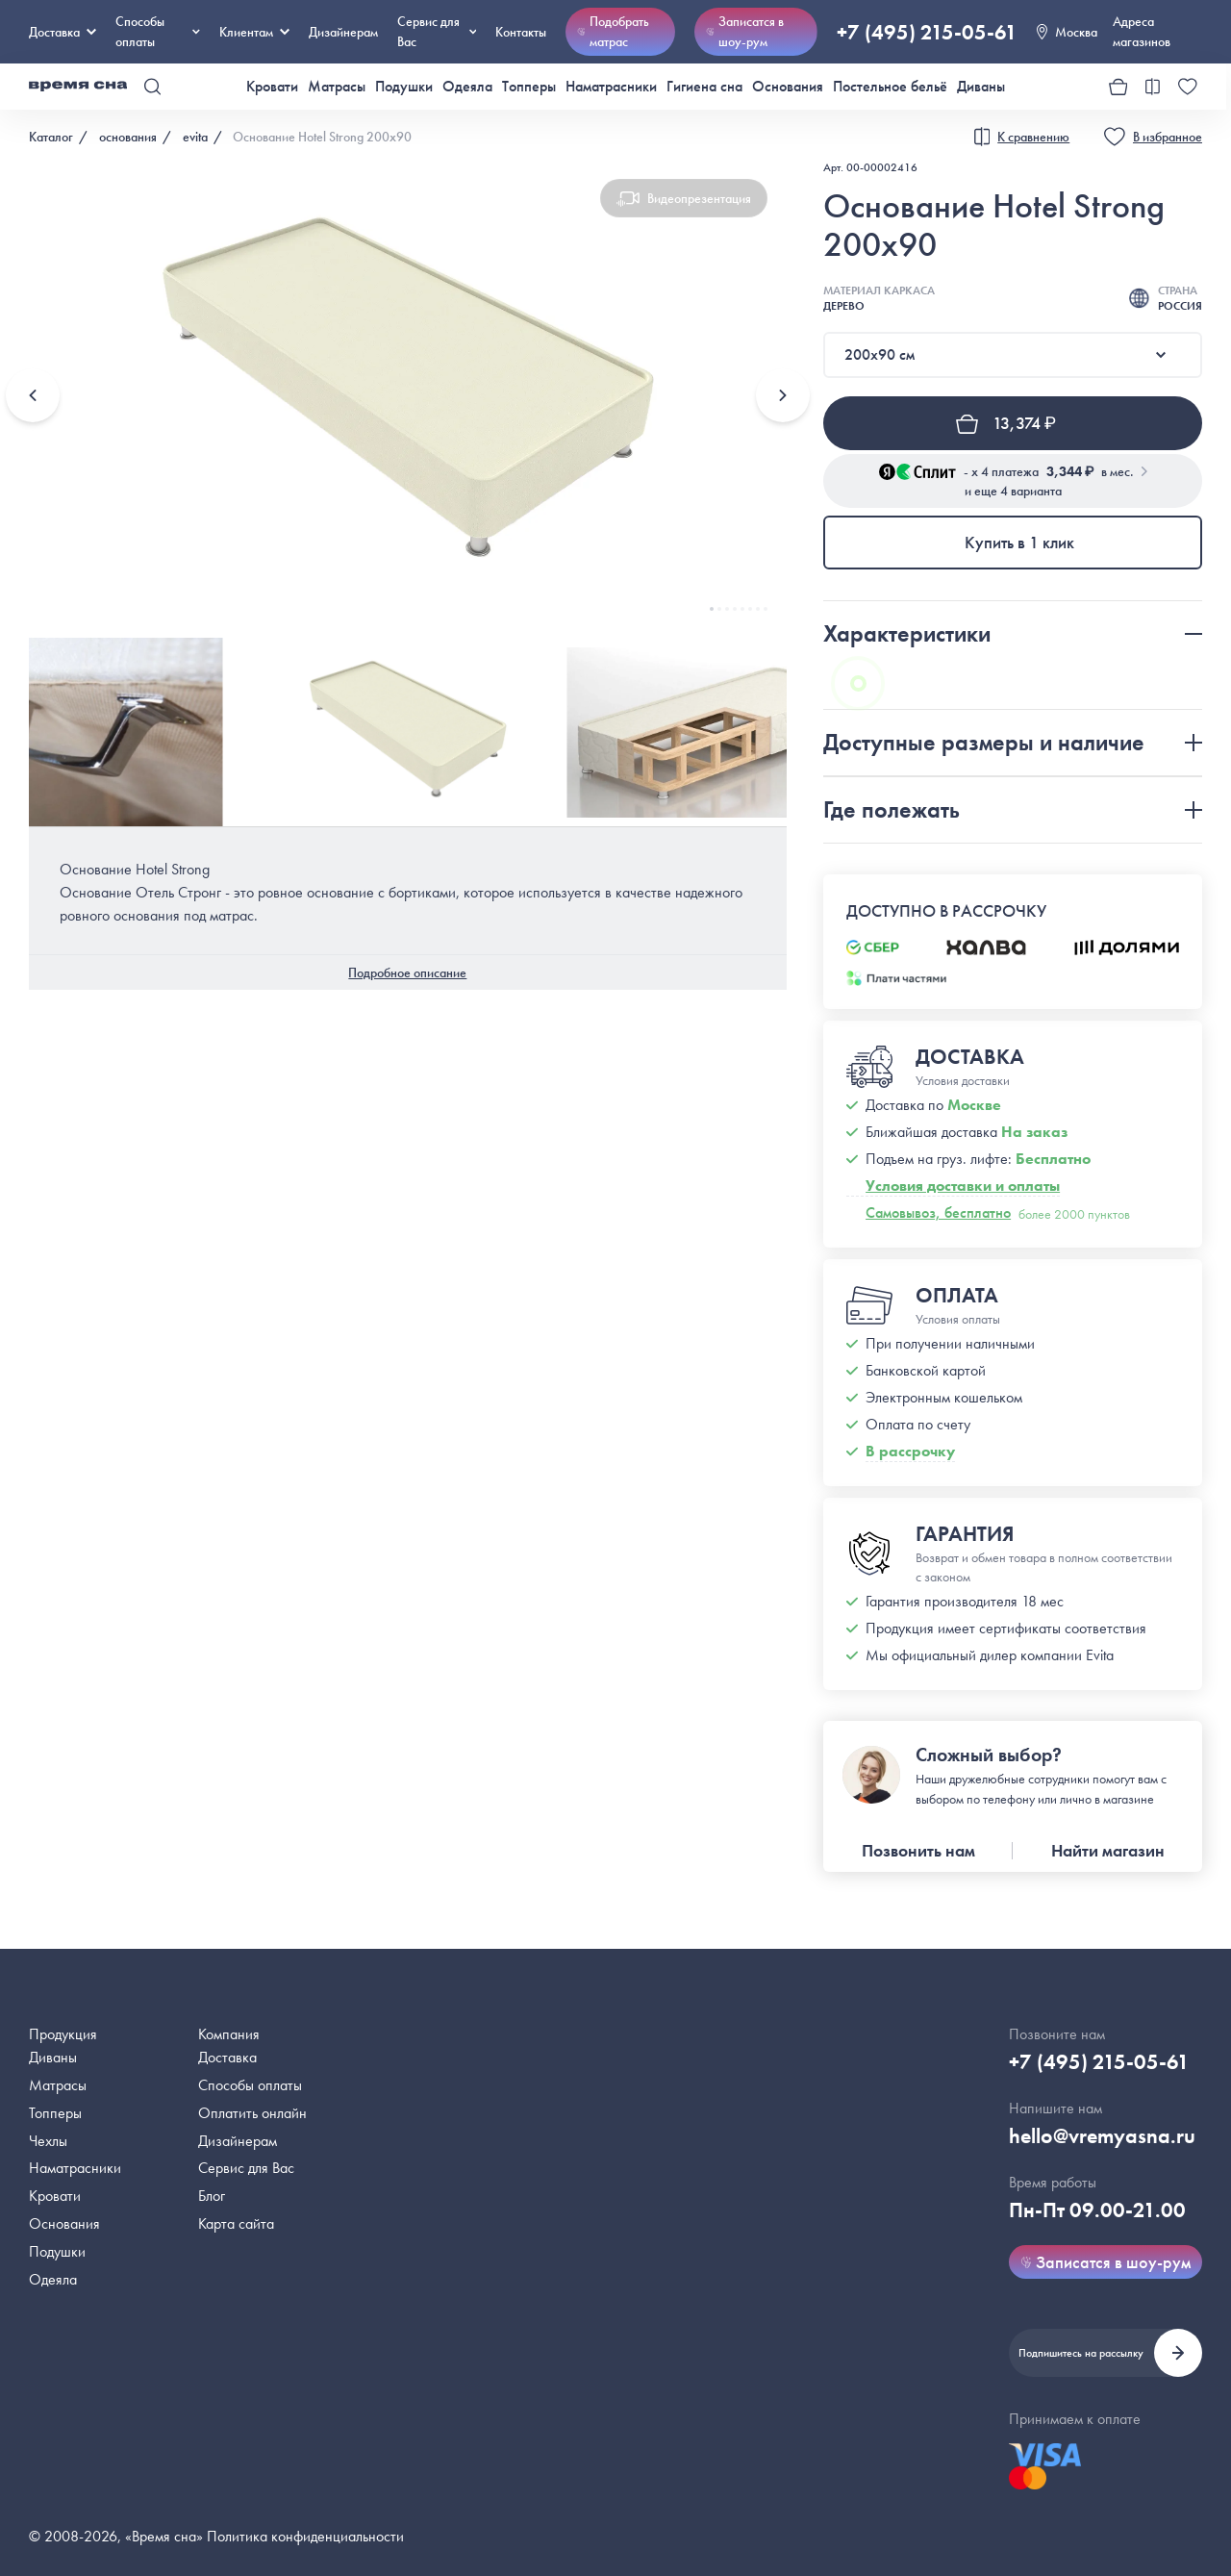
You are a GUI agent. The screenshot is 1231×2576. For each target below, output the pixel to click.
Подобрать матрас (613, 31)
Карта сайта (236, 2223)
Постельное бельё (890, 86)
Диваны (981, 86)
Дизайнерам (343, 31)
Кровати (272, 86)
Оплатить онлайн (252, 2113)
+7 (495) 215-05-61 (927, 32)
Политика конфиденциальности (305, 2536)
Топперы (529, 86)
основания (128, 136)
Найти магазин (1108, 1850)
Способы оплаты (250, 2085)
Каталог (51, 136)
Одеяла (467, 86)
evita (195, 136)
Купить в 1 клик (1019, 542)
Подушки (404, 86)
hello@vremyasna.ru (1102, 2136)
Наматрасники (611, 86)
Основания (787, 86)
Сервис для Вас (436, 31)
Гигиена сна (704, 86)
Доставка (62, 31)
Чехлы (48, 2141)
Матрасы (336, 86)
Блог (211, 2195)
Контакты (520, 31)
